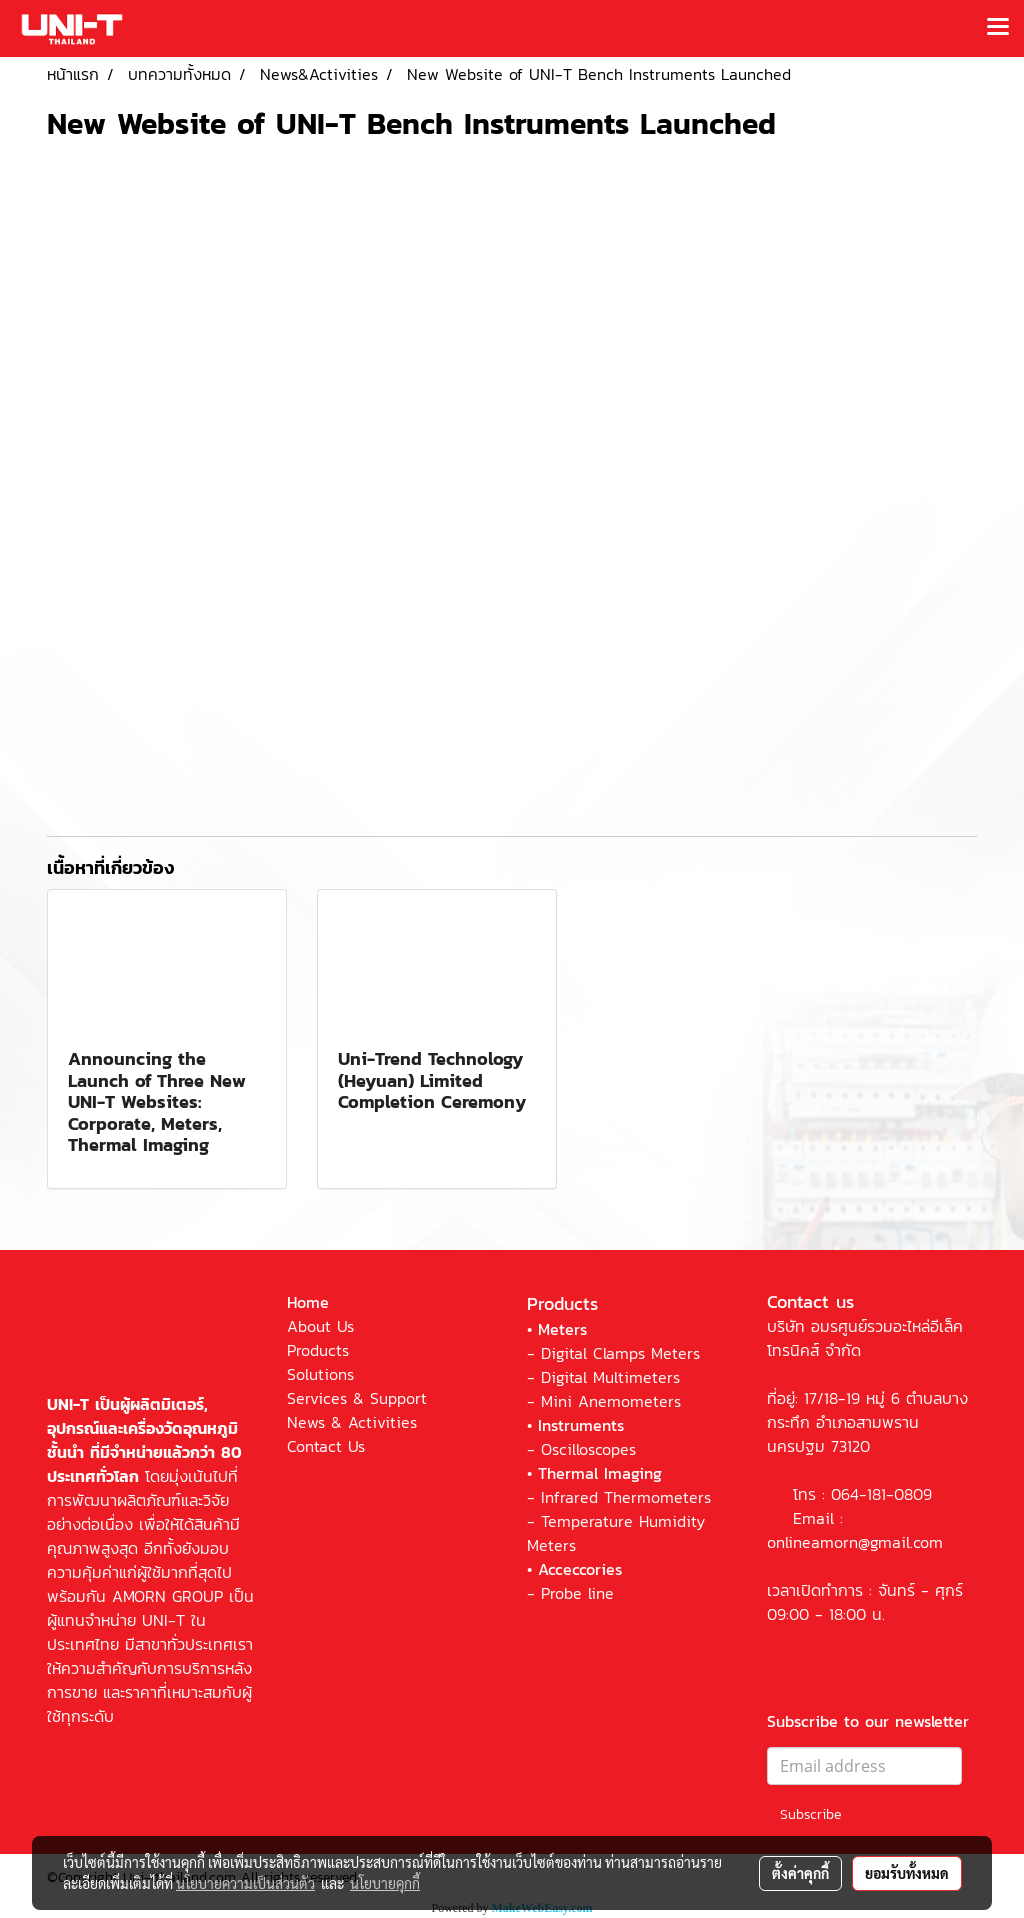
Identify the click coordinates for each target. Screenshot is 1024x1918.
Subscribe (810, 1814)
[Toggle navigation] (998, 28)
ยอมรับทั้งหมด (907, 1873)
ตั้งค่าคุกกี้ (800, 1873)
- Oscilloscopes (581, 1449)
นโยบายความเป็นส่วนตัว (245, 1883)
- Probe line (570, 1593)
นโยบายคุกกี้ (385, 1883)
